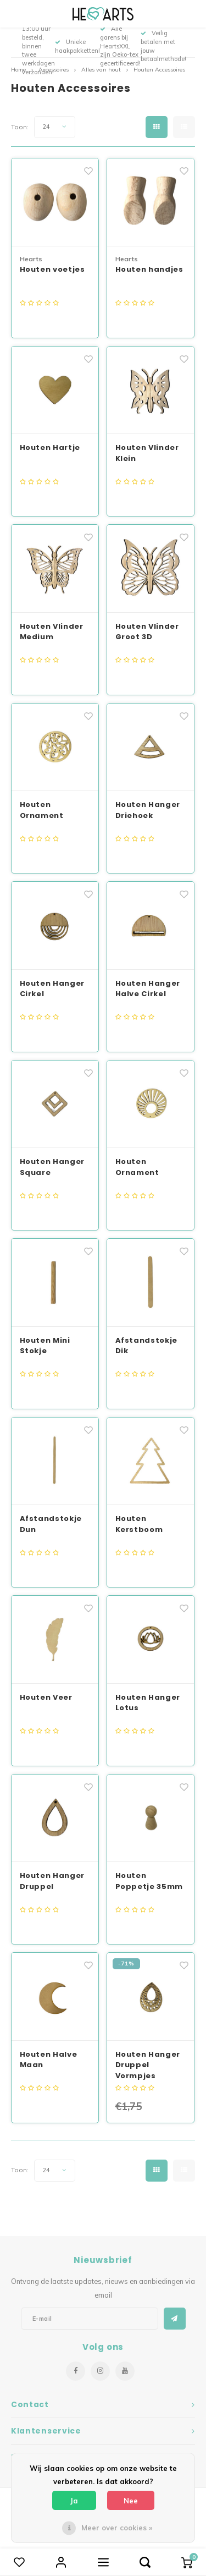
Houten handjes (149, 269)
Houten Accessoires (159, 69)
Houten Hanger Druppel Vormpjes (147, 2065)
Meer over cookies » (116, 2527)
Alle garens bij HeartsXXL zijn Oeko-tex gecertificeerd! (120, 46)
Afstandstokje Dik (146, 1345)
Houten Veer (46, 1697)
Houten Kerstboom (139, 1524)
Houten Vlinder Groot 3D (147, 631)
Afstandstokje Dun (51, 1524)
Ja (74, 2500)
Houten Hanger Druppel (52, 1881)
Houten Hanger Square (52, 1167)
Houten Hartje (50, 447)
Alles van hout (101, 69)
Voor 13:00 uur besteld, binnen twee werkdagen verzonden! (38, 46)
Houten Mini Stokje (45, 1345)
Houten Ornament (42, 810)
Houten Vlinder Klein (147, 453)
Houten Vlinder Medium (51, 631)
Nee (131, 2500)
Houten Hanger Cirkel (52, 988)
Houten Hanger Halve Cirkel (147, 988)
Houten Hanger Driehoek (147, 810)
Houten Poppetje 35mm (149, 1881)
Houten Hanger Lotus (147, 1702)
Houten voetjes (52, 269)
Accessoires (53, 69)
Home (18, 69)
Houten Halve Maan (48, 2059)
